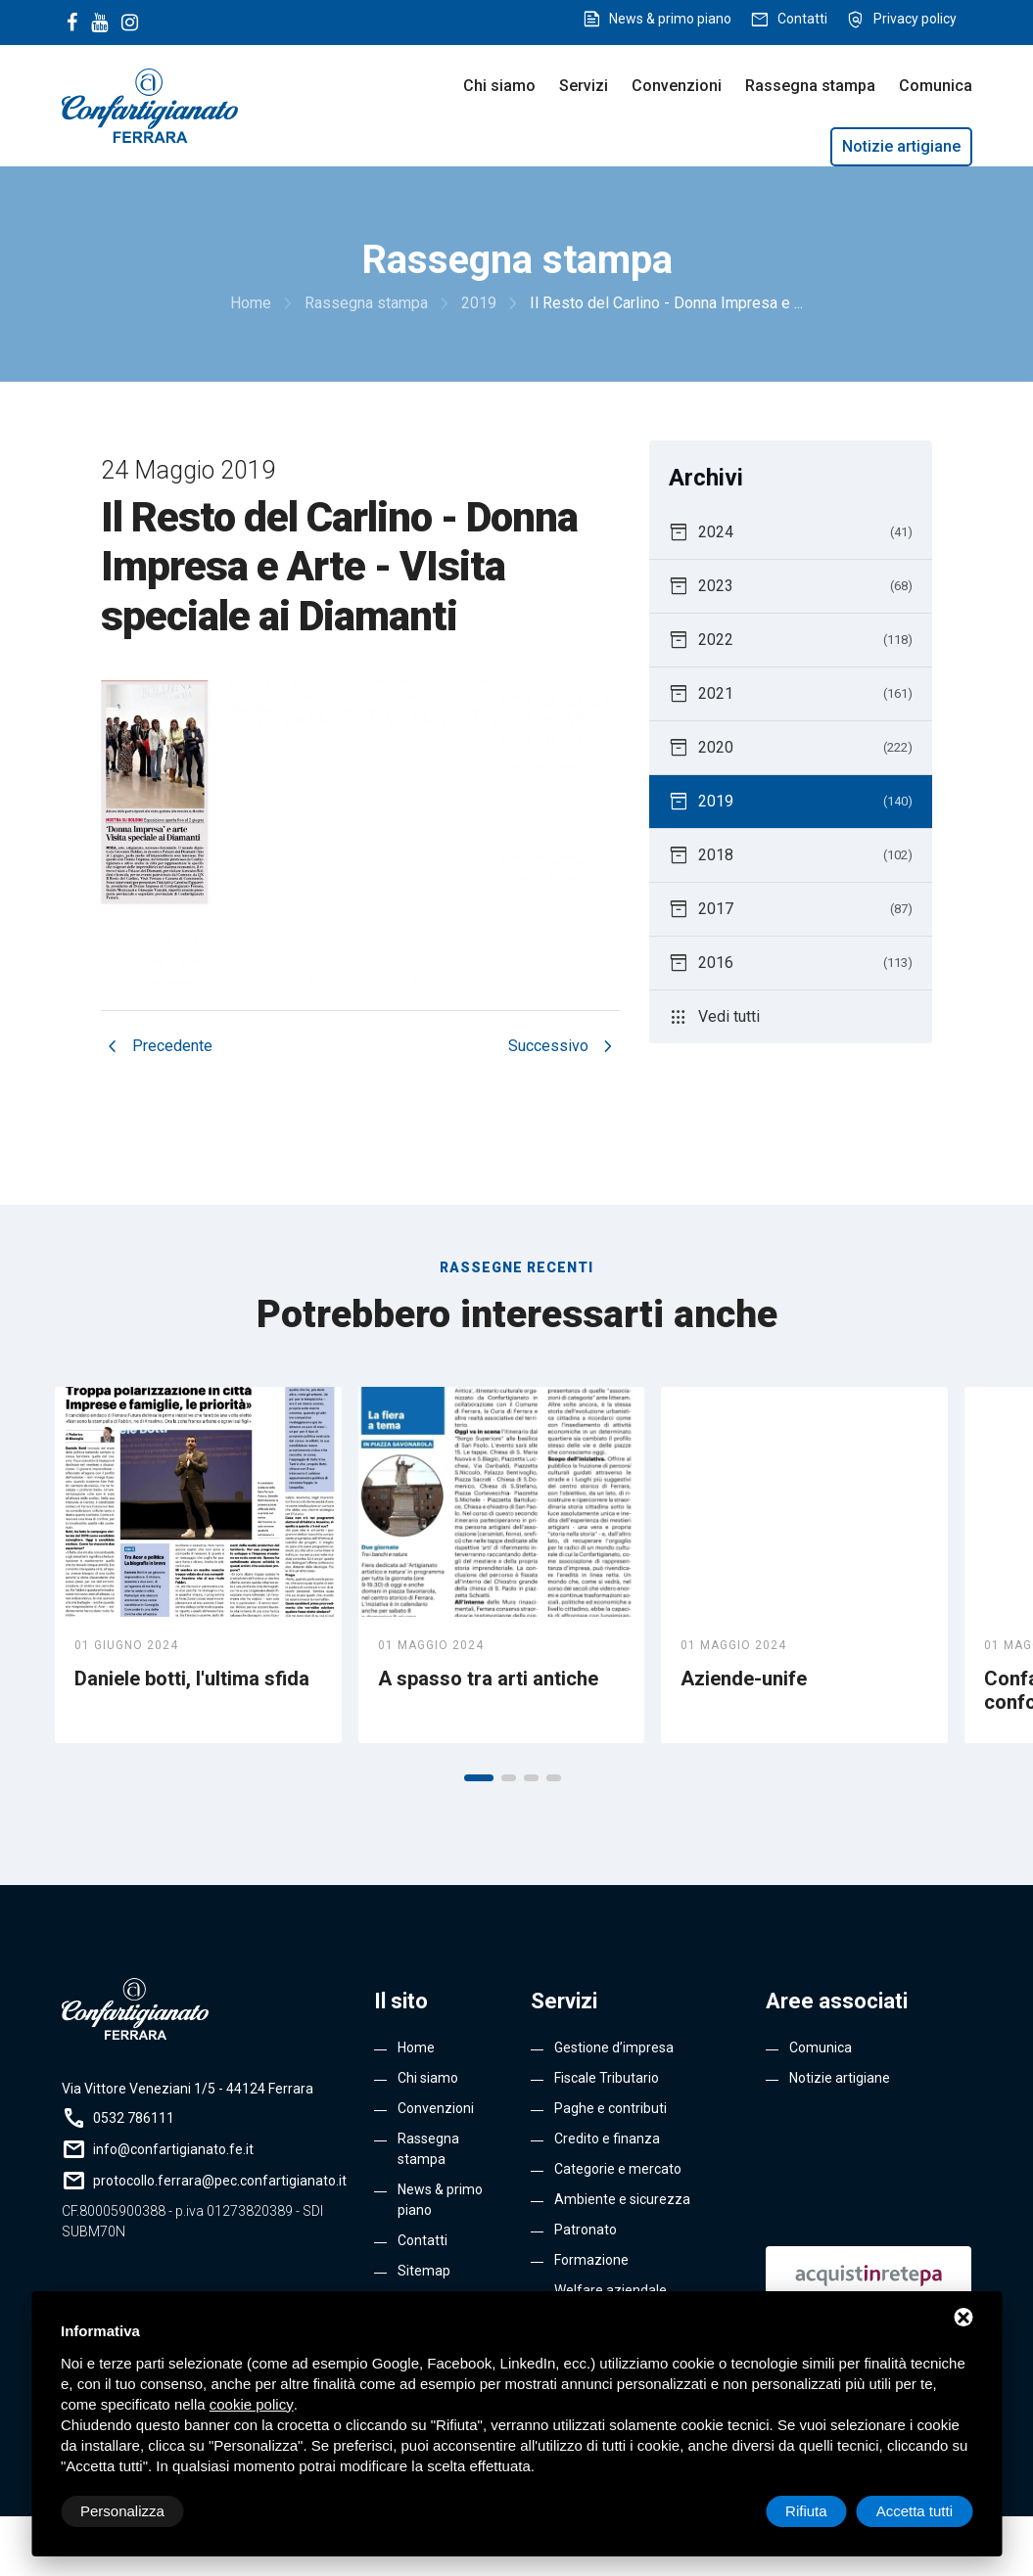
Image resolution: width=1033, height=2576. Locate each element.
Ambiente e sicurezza (622, 2199)
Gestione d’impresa (614, 2047)
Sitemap (424, 2270)
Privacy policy (915, 18)
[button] (478, 1777)
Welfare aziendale (610, 2290)
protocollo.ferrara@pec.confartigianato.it (220, 2180)
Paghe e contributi (610, 2108)
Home (416, 2047)
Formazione (591, 2260)
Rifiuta (806, 2511)
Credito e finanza (607, 2138)
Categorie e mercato (617, 2169)
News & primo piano (670, 18)
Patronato (585, 2229)
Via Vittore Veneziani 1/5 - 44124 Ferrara (187, 2088)
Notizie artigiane (901, 146)
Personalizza (122, 2511)
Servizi (583, 85)
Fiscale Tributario (606, 2078)
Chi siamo (499, 85)
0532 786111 (133, 2118)
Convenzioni (677, 85)
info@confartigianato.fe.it (173, 2149)
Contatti (802, 18)
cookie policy (252, 2404)
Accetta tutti (914, 2511)
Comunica (935, 85)
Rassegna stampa (810, 85)
